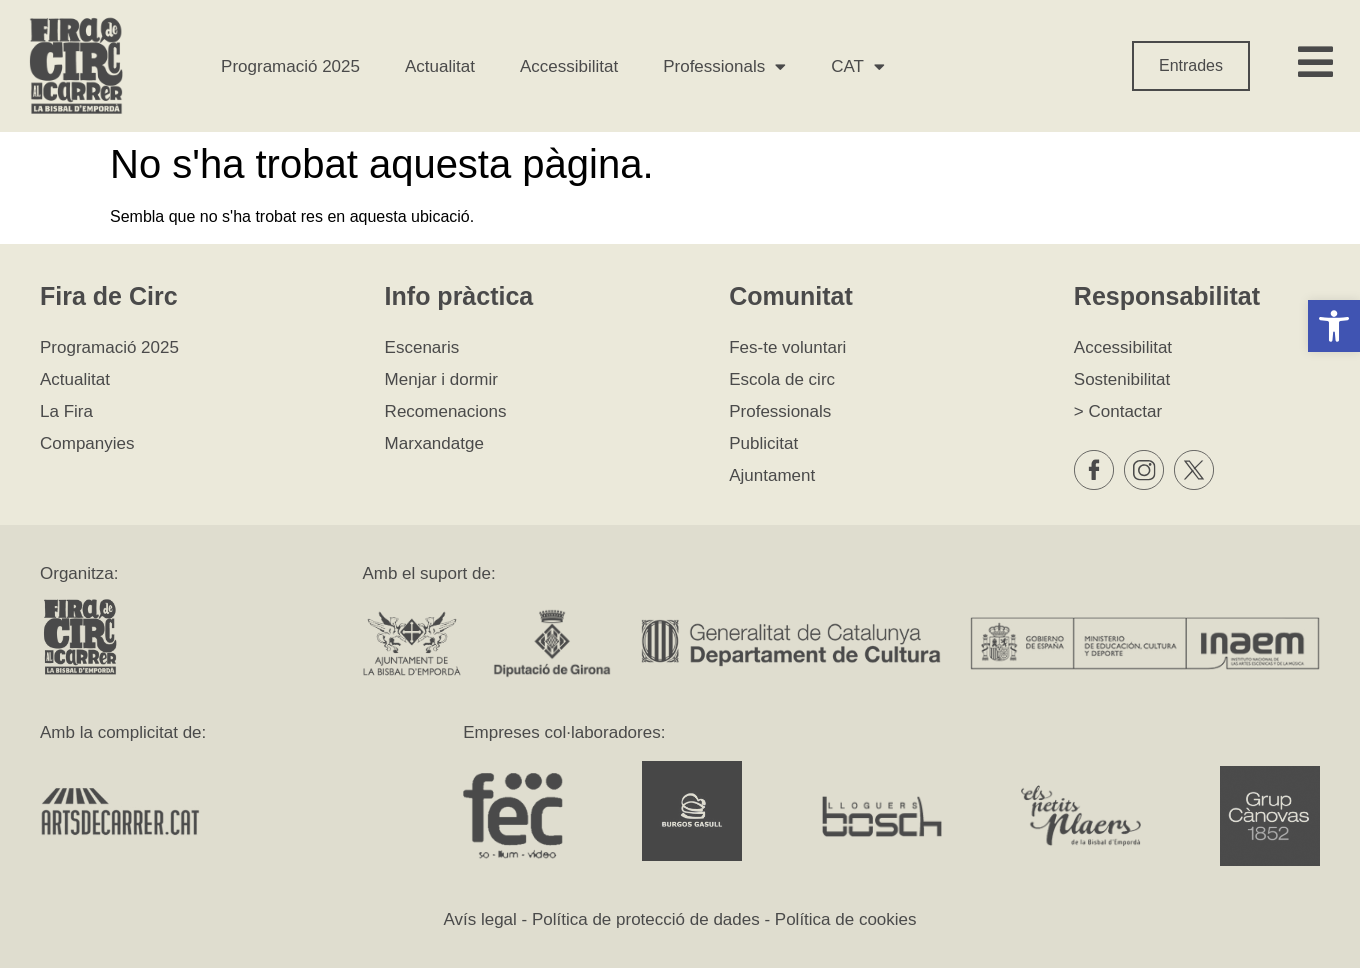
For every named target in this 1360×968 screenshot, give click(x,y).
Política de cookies (846, 919)
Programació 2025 (290, 66)
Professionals (724, 66)
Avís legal (479, 919)
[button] (1334, 326)
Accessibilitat (569, 66)
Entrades (1191, 65)
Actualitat (440, 66)
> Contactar (1118, 411)
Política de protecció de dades (646, 919)
